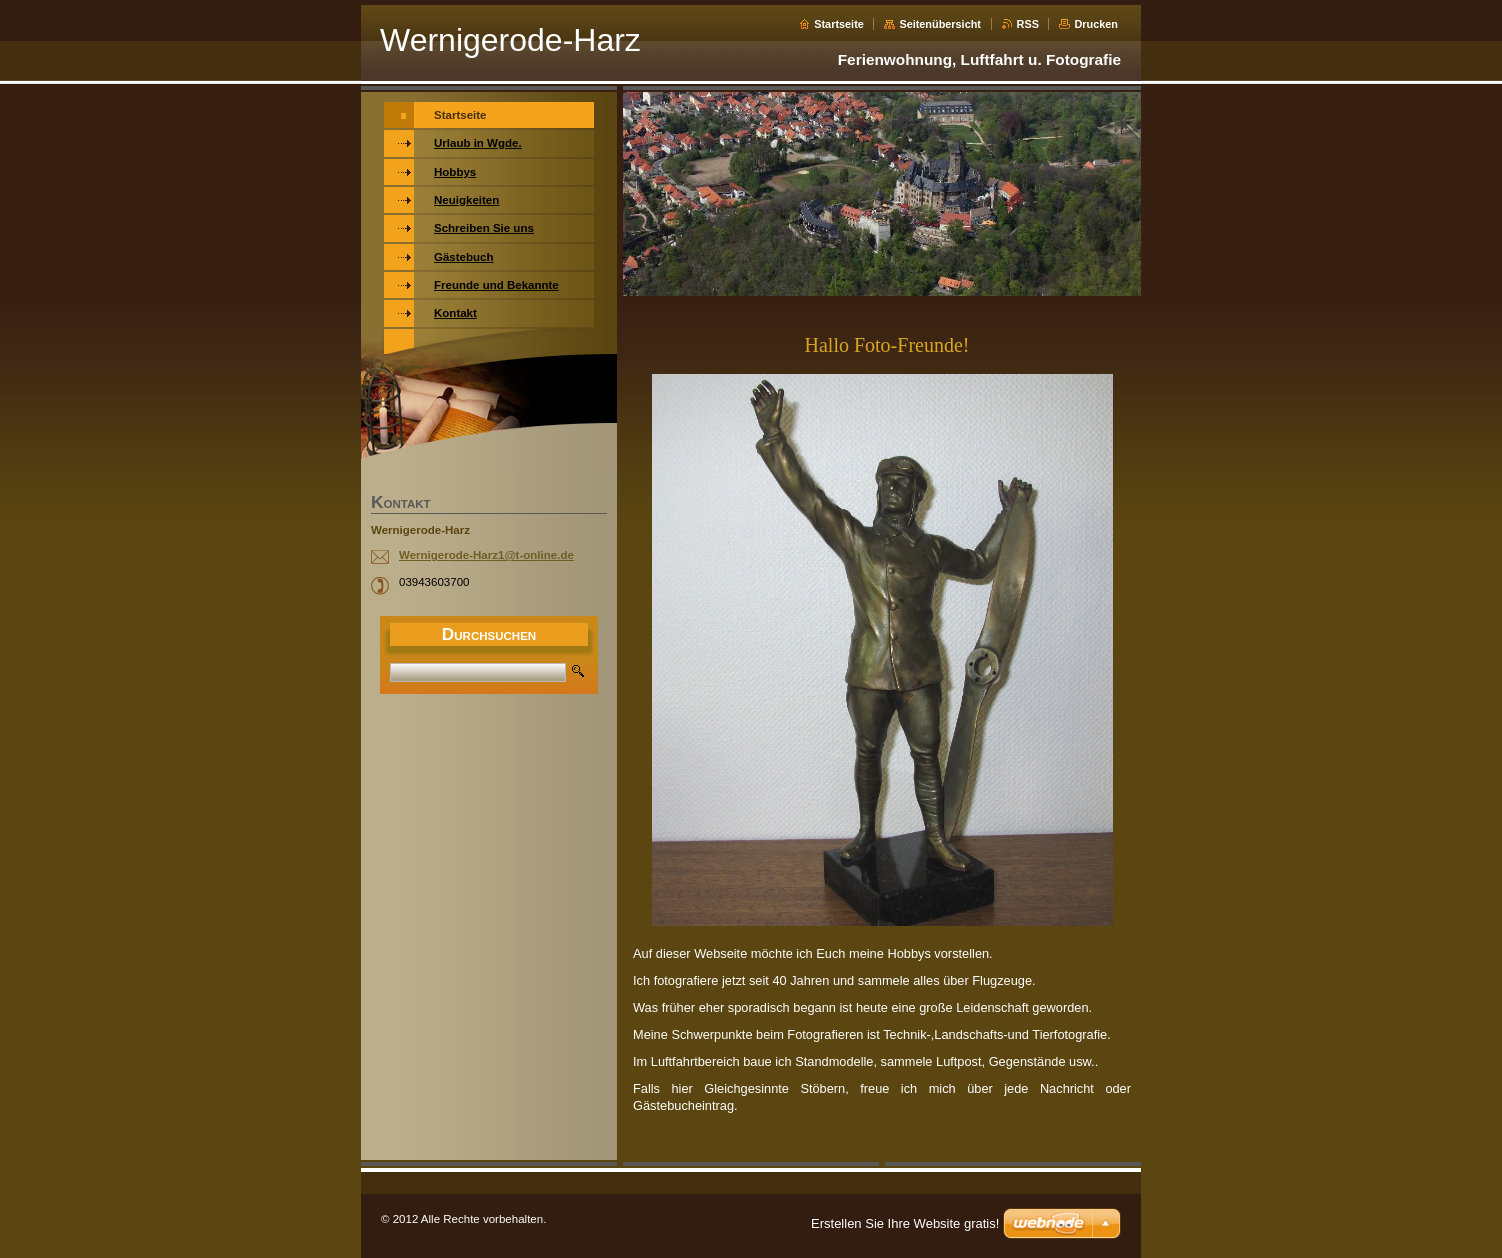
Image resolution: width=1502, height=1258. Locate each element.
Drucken (1096, 24)
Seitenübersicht (940, 24)
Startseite (839, 24)
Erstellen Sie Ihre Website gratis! (905, 1223)
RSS (1028, 24)
